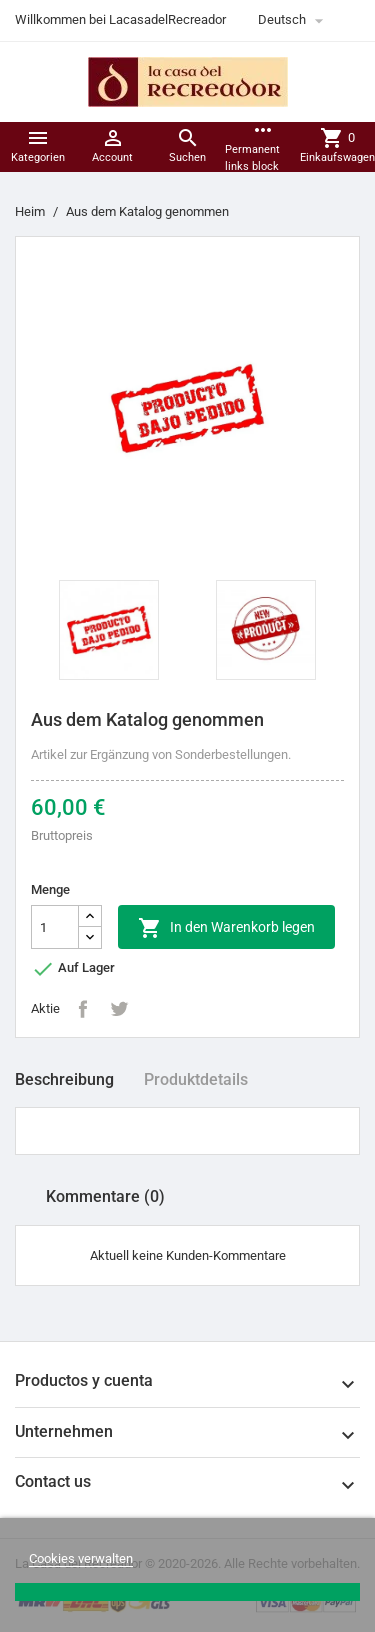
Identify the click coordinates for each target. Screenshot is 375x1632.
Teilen (83, 1009)
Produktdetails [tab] (196, 1079)
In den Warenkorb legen (226, 928)
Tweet (119, 1009)
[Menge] (55, 927)
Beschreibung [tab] (64, 1079)
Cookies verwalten (81, 1558)
